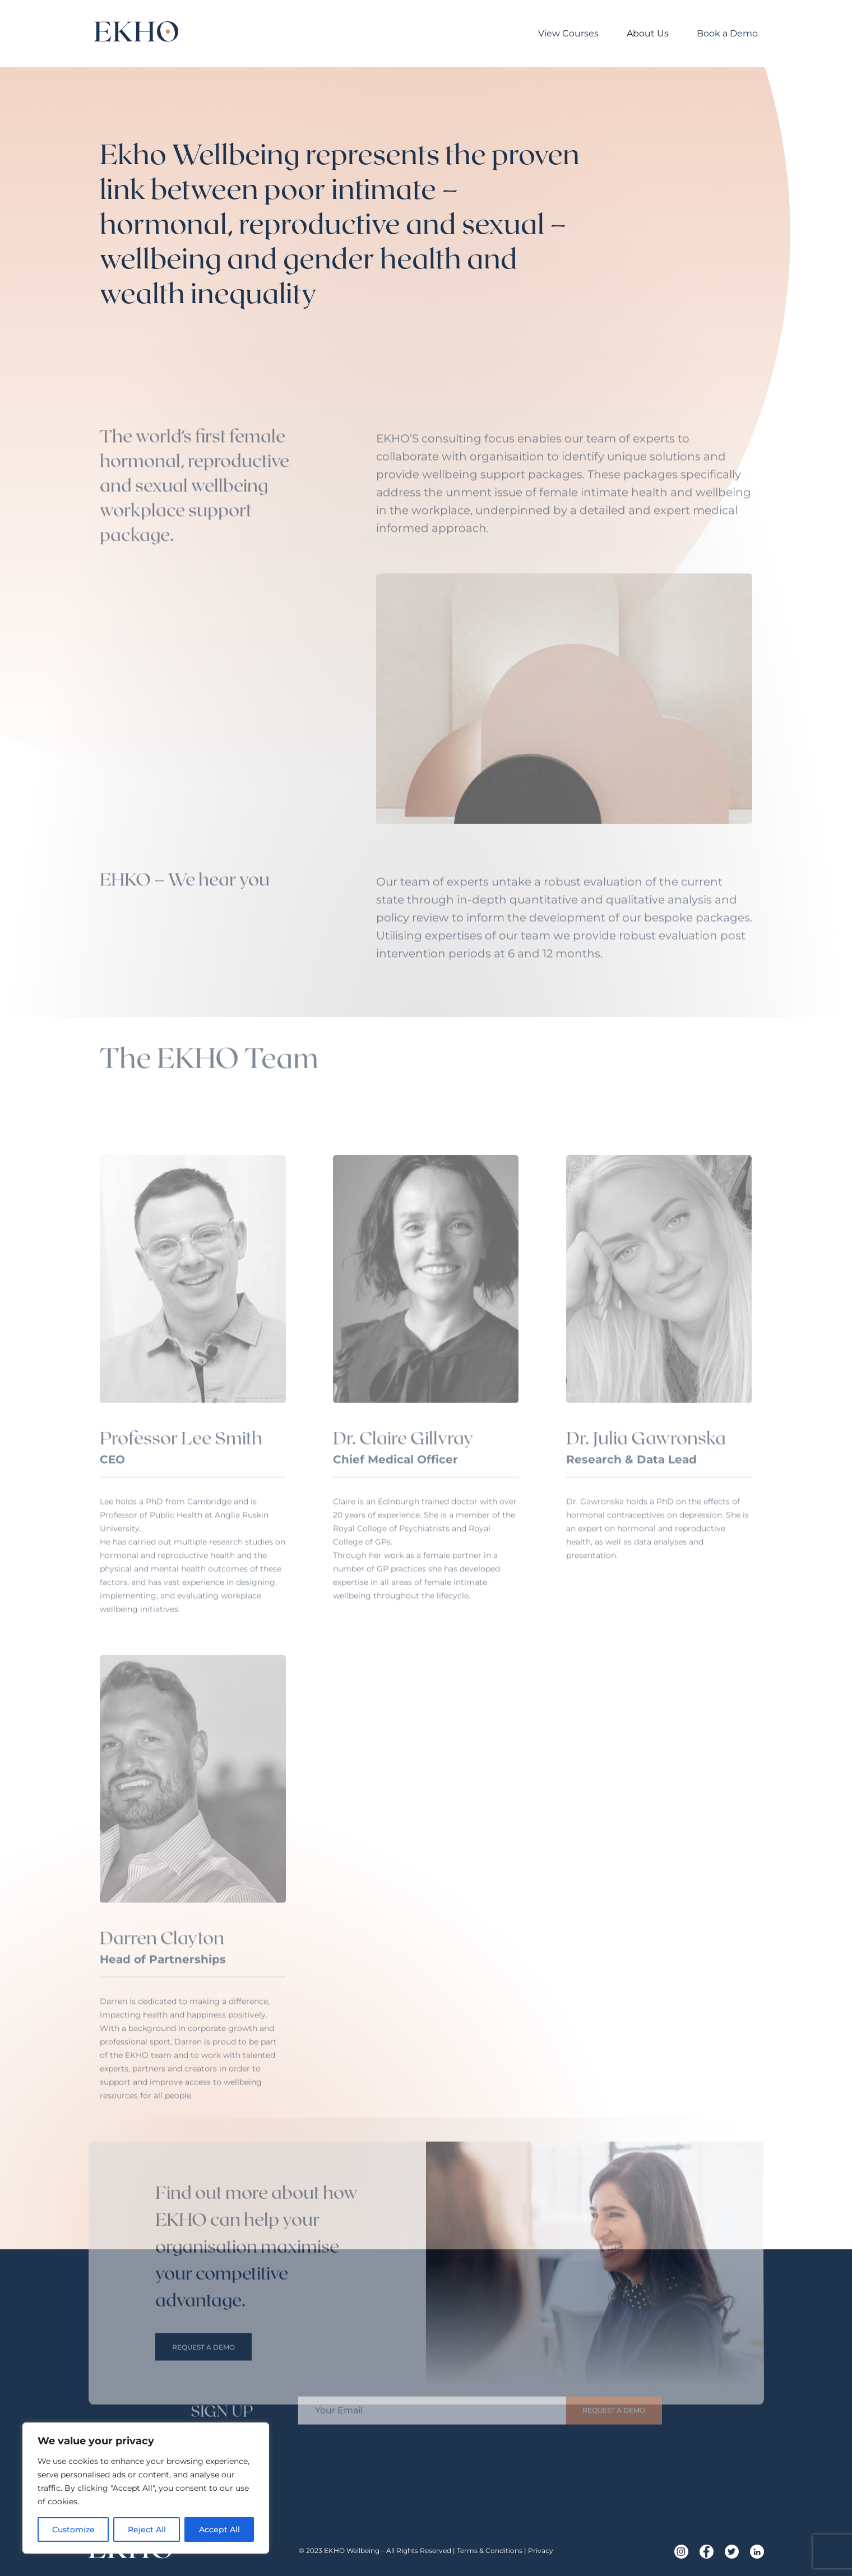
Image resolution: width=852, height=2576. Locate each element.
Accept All (219, 2529)
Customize (73, 2529)
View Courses (568, 33)
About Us (648, 33)
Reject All (147, 2529)
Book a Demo (727, 33)
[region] (145, 2488)
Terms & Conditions (489, 2550)
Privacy (540, 2550)
